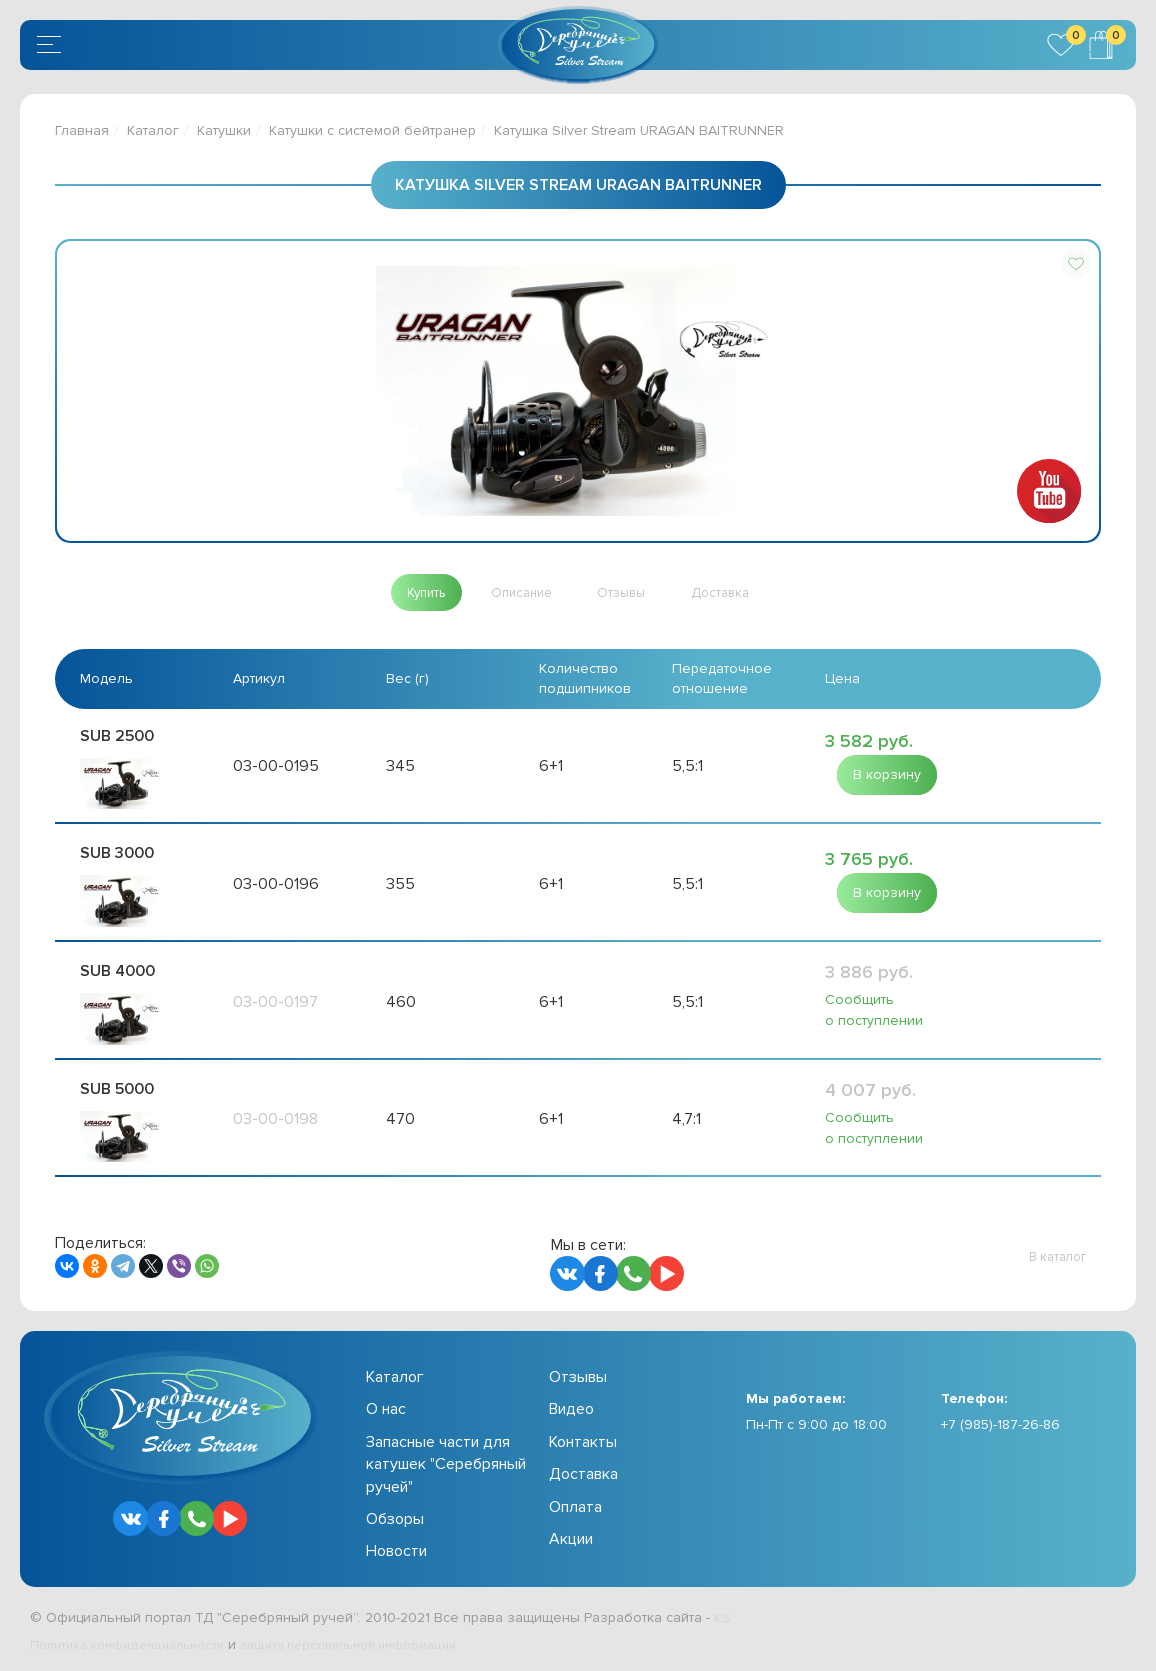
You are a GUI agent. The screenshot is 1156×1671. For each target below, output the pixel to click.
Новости (396, 1551)
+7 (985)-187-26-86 (1000, 1424)
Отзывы (578, 1376)
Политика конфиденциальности (135, 1643)
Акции (571, 1538)
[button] (1076, 264)
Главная (82, 130)
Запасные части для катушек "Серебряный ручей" (446, 1463)
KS (722, 1616)
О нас (386, 1409)
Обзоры (395, 1518)
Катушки (224, 130)
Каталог (153, 130)
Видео (571, 1409)
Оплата (575, 1506)
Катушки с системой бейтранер (372, 130)
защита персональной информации (376, 1643)
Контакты (583, 1441)
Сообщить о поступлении (874, 1011)
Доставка (583, 1474)
